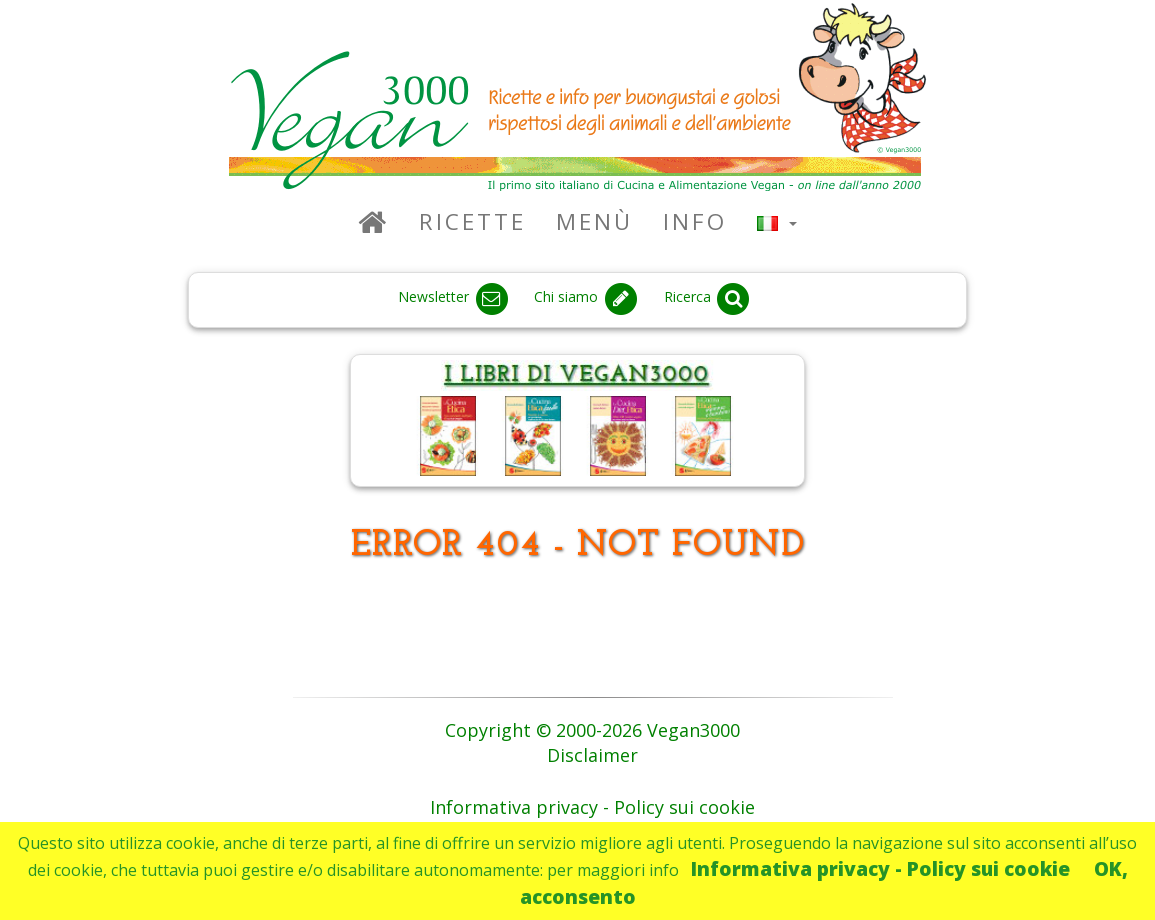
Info (695, 221)
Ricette (472, 221)
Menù (594, 221)
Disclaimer (592, 755)
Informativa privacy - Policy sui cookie (880, 868)
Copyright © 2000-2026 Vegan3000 (592, 730)
